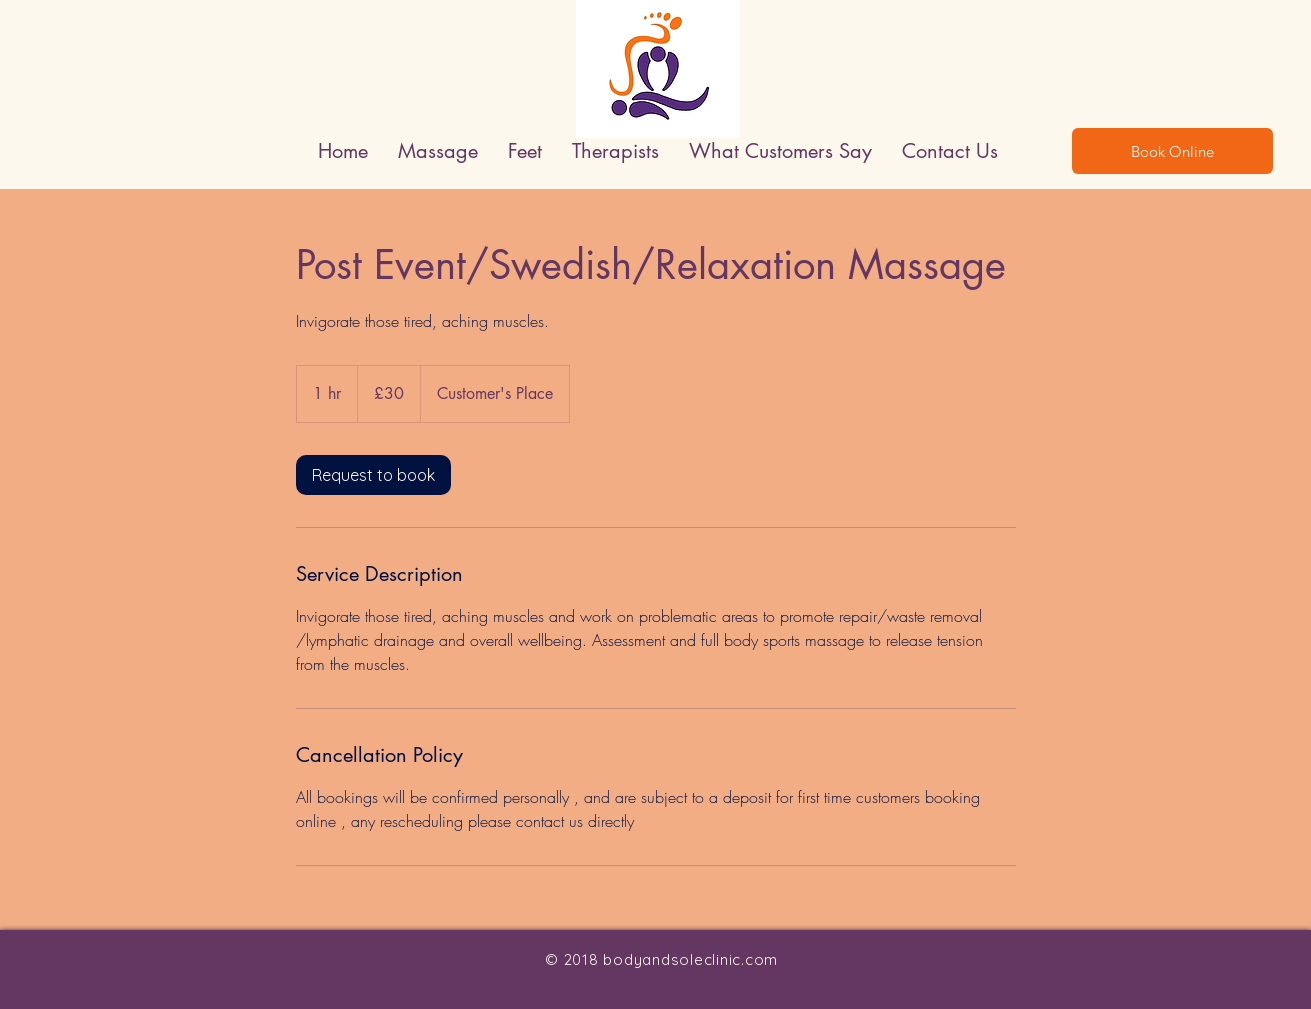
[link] (373, 475)
